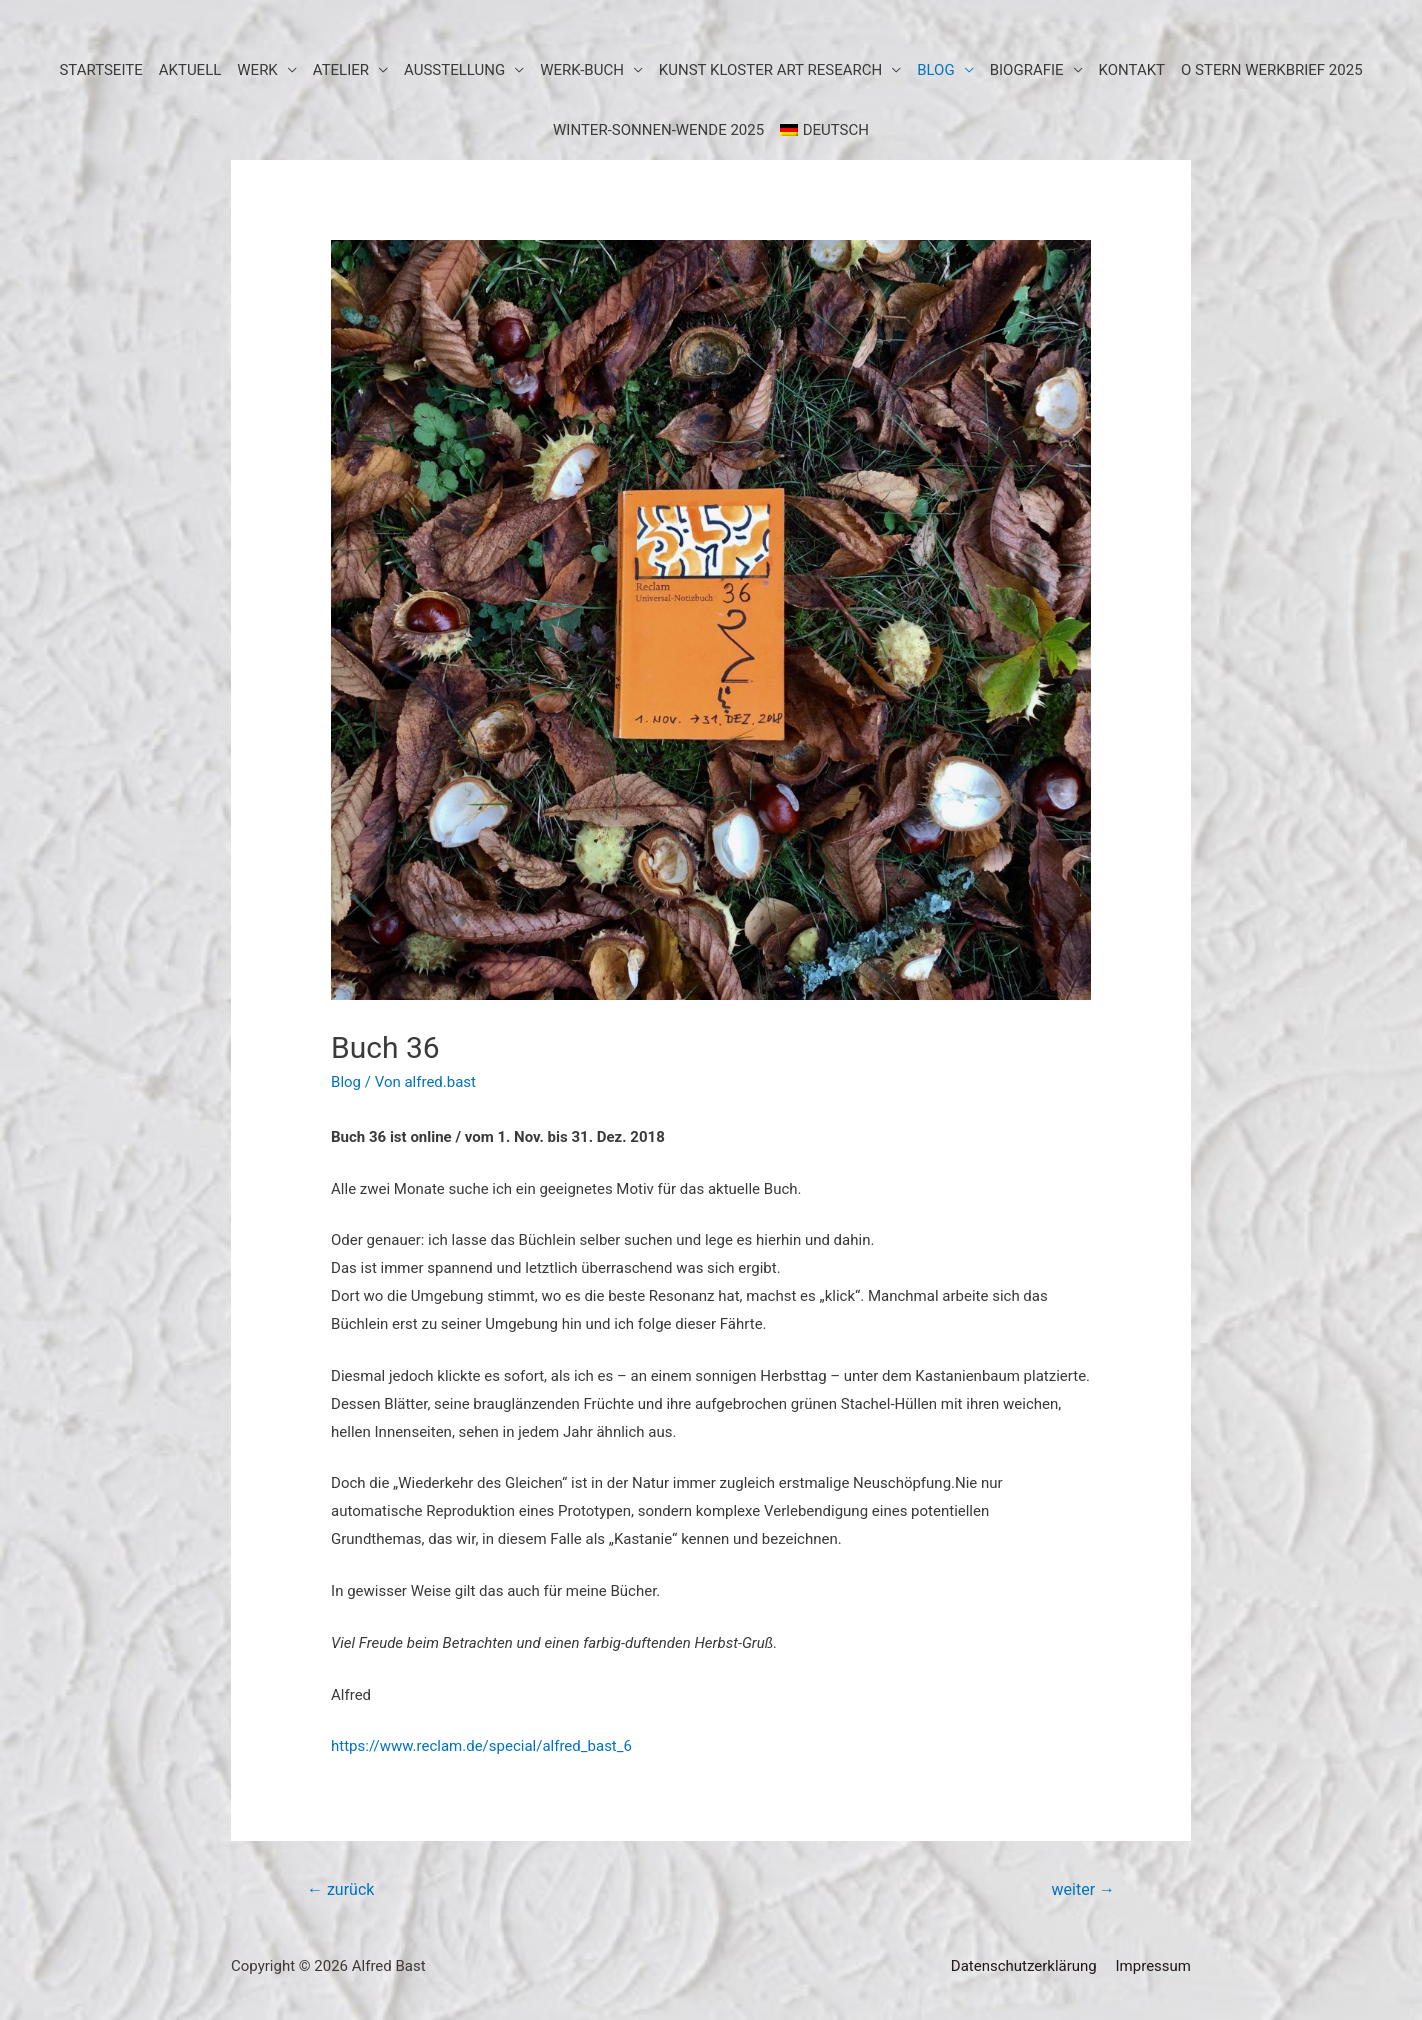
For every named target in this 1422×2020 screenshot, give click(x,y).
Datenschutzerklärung (1024, 1966)
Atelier (341, 70)
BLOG (936, 70)
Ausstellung (454, 70)
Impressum (1153, 1966)
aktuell (190, 70)
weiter (1083, 1889)
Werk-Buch (582, 70)
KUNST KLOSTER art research (770, 70)
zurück (340, 1889)
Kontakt (1132, 70)
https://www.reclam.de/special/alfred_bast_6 (481, 1746)
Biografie (1027, 70)
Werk (257, 70)
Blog (346, 1082)
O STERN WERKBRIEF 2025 (1272, 70)
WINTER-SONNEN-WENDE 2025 (658, 130)
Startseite (100, 70)
